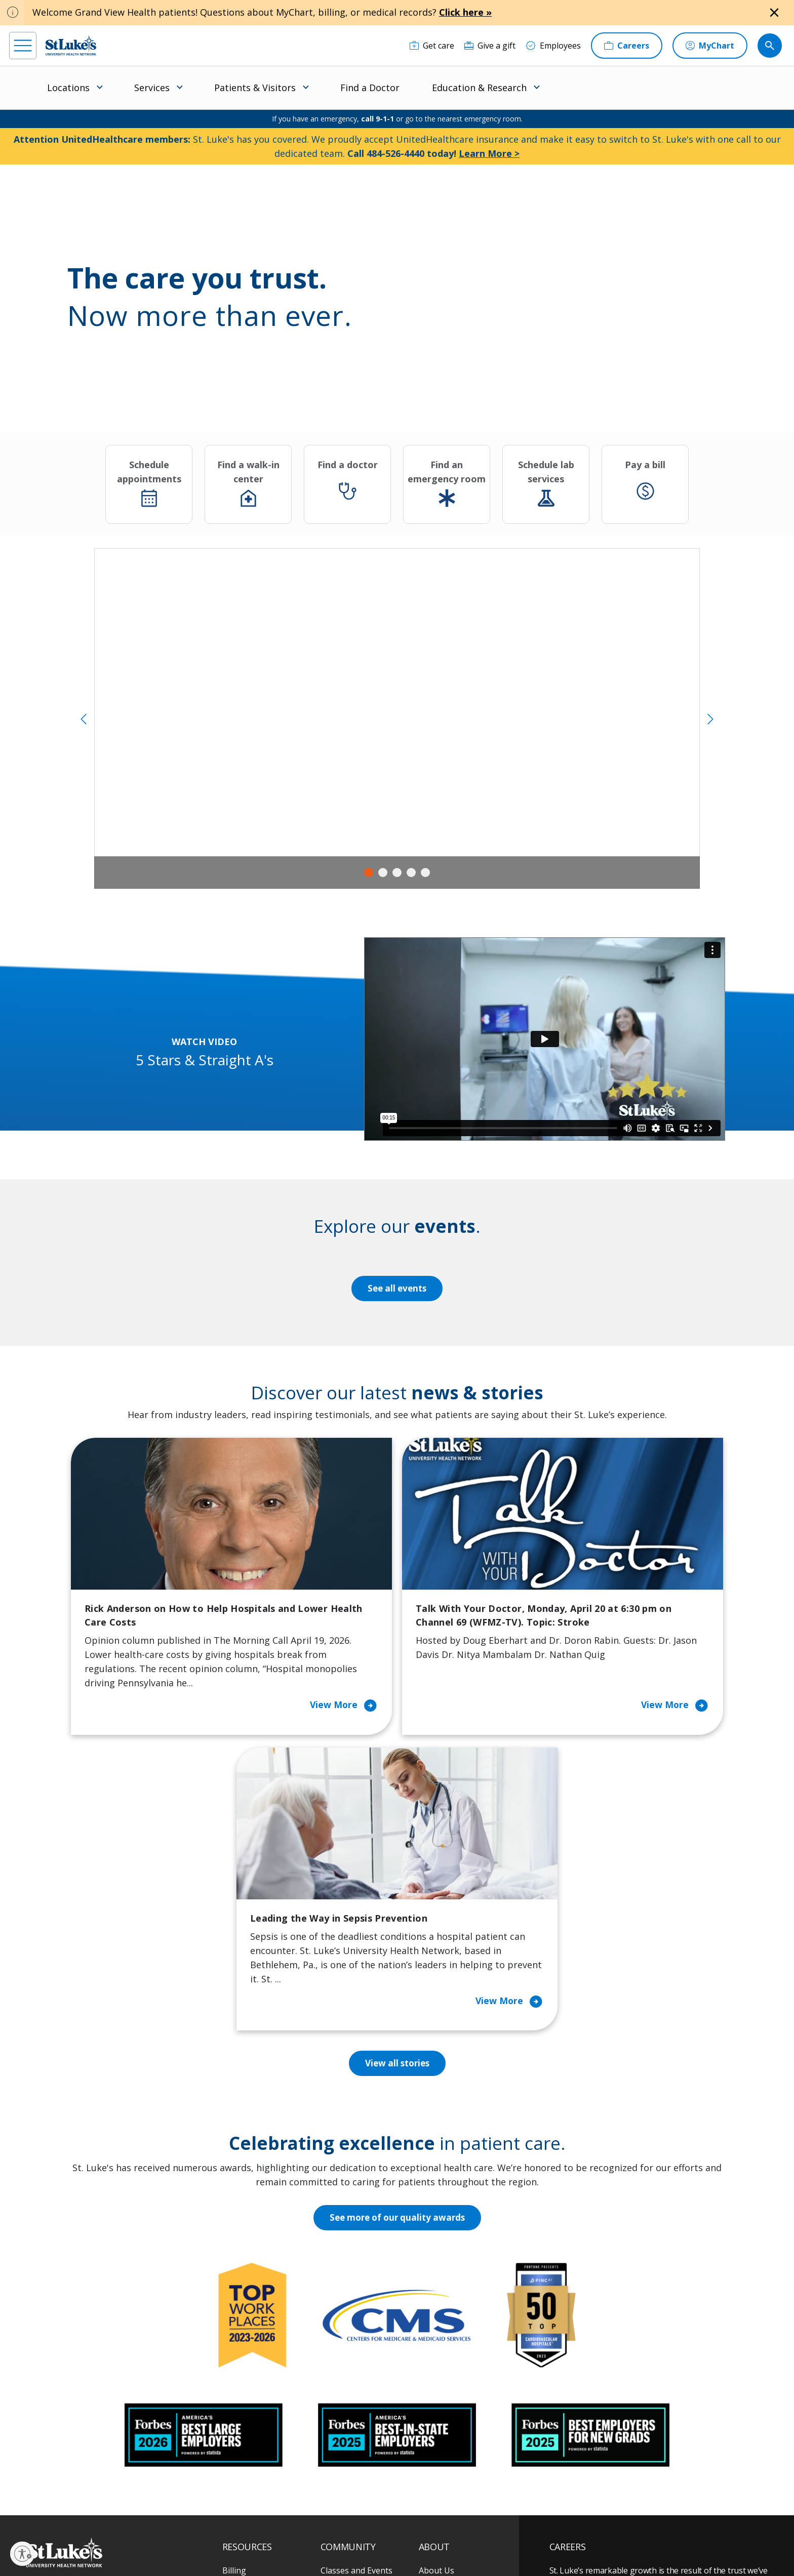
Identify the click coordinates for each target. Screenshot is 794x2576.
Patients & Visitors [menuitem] (255, 87)
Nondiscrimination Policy (474, 2533)
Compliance (239, 2545)
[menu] (23, 45)
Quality (432, 2431)
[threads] (130, 2513)
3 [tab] (397, 872)
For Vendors (245, 2367)
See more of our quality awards (397, 1951)
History (433, 2367)
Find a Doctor (370, 87)
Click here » (465, 12)
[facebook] (32, 2512)
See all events (397, 1288)
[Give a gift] (489, 45)
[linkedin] (97, 2512)
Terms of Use (410, 2533)
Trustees (436, 2452)
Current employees (610, 2488)
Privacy (253, 2533)
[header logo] (71, 45)
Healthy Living (348, 2381)
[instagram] (64, 2512)
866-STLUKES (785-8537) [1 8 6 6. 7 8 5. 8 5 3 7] (108, 2316)
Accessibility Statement (303, 2533)
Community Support (359, 2360)
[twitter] (162, 2512)
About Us (436, 2303)
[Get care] (432, 45)
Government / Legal (292, 2545)
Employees (439, 2346)
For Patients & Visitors (264, 2346)
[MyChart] (709, 45)
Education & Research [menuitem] (479, 87)
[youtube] (195, 2511)
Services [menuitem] (152, 87)
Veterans (239, 2445)
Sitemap (341, 2545)
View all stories (397, 1797)
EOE (227, 2533)
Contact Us (439, 2325)
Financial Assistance (259, 2325)
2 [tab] (382, 872)
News (429, 2410)
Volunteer (340, 2402)
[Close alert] (774, 12)
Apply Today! (596, 2447)
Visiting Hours (249, 2466)
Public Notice (364, 2533)
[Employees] (553, 45)
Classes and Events (356, 2303)
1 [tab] (368, 872)
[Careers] (626, 45)
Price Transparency (259, 2424)
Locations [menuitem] (68, 87)
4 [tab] (411, 872)
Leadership (440, 2388)
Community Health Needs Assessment (356, 2332)
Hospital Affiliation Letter (257, 2395)
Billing (234, 2303)
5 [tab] (425, 872)
